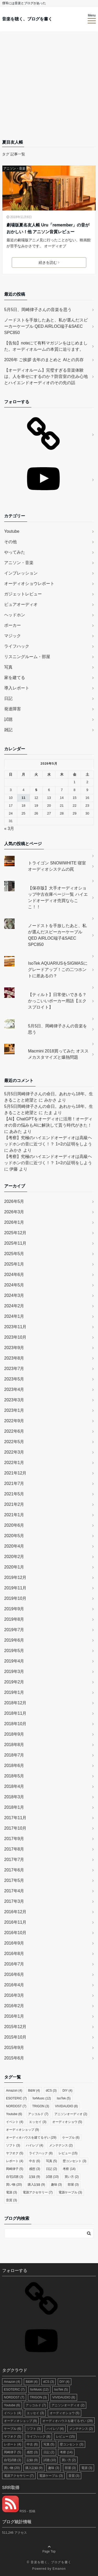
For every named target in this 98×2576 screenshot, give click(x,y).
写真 (8, 667)
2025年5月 (14, 1253)
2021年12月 (15, 1473)
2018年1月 (14, 1807)
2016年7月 (14, 1964)
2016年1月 (14, 2016)
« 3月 (9, 828)
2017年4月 (14, 1891)
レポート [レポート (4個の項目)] (14, 2161)
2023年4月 (14, 1389)
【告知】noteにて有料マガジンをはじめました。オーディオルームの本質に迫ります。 (46, 346)
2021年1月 (14, 1515)
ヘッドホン (14, 615)
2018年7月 (14, 1755)
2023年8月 (14, 1358)
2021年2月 (14, 1504)
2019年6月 (14, 1640)
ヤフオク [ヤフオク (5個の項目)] (14, 2153)
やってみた (14, 552)
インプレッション (21, 573)
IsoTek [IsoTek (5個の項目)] (64, 2098)
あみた (15, 1131)
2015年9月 (14, 2047)
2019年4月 (14, 1661)
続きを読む (49, 262)
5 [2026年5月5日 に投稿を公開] (36, 790)
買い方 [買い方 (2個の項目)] (72, 2177)
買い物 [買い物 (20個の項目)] (14, 2184)
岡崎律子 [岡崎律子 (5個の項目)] (14, 2169)
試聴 (8, 719)
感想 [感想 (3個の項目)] (34, 2169)
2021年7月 (14, 1483)
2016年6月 (14, 1974)
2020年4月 (14, 1546)
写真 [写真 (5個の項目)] (51, 2161)
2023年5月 (14, 1379)
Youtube (11, 531)
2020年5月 (14, 1535)
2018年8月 (14, 1744)
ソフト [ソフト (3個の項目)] (13, 2145)
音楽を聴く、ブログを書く (27, 19)
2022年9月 (14, 1421)
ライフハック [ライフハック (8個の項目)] (41, 2153)
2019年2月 (14, 1682)
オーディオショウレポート (29, 583)
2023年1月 (14, 1410)
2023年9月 (14, 1347)
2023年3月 (14, 1400)
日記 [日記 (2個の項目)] (51, 2169)
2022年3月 (14, 1452)
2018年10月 (15, 1724)
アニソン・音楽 (14, 168)
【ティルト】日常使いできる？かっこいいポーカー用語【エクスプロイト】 (57, 1000)
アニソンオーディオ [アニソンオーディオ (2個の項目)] (70, 2114)
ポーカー (12, 625)
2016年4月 (14, 1985)
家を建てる (14, 677)
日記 (8, 698)
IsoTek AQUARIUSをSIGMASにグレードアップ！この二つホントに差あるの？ (58, 969)
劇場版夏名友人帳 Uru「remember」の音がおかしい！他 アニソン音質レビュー (48, 228)
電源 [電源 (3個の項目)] (11, 2192)
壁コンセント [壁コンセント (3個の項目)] (74, 2161)
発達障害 (12, 709)
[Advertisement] (49, 87)
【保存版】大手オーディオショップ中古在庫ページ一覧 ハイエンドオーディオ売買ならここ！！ (58, 897)
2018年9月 (14, 1734)
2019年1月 (14, 1692)
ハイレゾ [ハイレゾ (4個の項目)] (34, 2145)
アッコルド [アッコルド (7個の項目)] (38, 2114)
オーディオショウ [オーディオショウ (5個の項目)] (67, 2122)
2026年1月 (14, 1222)
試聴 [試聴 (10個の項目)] (52, 2177)
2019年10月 (15, 1598)
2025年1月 (14, 1264)
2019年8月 (14, 1619)
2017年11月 (15, 1818)
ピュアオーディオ (21, 604)
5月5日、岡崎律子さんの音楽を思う (38, 309)
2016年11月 (15, 1922)
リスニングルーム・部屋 (27, 656)
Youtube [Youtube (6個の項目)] (14, 2114)
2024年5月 (14, 1285)
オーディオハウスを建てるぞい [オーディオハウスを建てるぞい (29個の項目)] (31, 2137)
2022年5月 (14, 1441)
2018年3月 (14, 1797)
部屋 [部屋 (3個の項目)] (73, 2184)
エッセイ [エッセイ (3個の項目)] (37, 2122)
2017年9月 (14, 1838)
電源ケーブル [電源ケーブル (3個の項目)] (70, 2192)
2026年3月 (14, 1212)
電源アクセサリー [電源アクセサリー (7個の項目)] (38, 2192)
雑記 (8, 730)
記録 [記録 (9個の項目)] (34, 2177)
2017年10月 (15, 1828)
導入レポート (16, 688)
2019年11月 (15, 1588)
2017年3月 (14, 1901)
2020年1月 (14, 1567)
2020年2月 (14, 1556)
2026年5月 (14, 1201)
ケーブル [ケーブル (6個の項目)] (70, 2137)
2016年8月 (14, 1953)
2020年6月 (14, 1525)
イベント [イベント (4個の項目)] (14, 2122)
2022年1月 (14, 1462)
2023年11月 (15, 1327)
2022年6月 (14, 1431)
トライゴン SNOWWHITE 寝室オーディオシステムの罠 (57, 866)
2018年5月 (14, 1776)
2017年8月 (14, 1849)
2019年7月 (14, 1629)
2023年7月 (14, 1368)
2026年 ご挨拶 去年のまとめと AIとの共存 (44, 360)
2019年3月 (14, 1671)
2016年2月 (14, 2006)
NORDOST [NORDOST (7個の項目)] (16, 2106)
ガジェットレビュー (23, 594)
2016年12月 (15, 1912)
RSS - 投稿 (18, 2511)
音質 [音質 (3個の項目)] (11, 2200)
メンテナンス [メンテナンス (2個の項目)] (61, 2145)
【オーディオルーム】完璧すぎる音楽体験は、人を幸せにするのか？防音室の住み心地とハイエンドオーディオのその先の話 (46, 376)
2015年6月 (14, 2058)
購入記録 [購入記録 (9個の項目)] (36, 2184)
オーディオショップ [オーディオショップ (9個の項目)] (22, 2130)
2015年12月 (15, 2026)
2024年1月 (14, 1316)
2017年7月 (14, 1859)
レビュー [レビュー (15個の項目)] (68, 2153)
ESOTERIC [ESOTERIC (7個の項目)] (16, 2098)
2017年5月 (14, 1880)
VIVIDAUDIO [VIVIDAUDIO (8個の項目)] (66, 2106)
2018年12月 (15, 1703)
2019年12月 (15, 1577)
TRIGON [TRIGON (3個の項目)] (40, 2106)
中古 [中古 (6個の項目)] (34, 2161)
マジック (12, 636)
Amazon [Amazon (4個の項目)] (14, 2090)
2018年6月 (14, 1765)
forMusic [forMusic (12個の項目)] (42, 2098)
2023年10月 (15, 1337)
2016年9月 (14, 1943)
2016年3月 (14, 1995)
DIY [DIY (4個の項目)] (67, 2090)
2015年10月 (15, 2037)
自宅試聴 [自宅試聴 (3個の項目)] (14, 2177)
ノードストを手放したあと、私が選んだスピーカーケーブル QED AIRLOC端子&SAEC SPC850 (46, 326)
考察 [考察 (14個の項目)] (69, 2169)
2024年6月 (14, 1274)
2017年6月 (14, 1870)
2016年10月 (15, 1932)
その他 (10, 542)
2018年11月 (15, 1713)
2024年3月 (14, 1295)
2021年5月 (14, 1494)
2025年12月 (15, 1233)
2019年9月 (14, 1609)
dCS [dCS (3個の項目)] (51, 2090)
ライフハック (16, 646)
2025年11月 (15, 1243)
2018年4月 (14, 1786)
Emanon (59, 2569)
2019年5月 (14, 1650)
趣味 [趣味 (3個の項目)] (56, 2184)
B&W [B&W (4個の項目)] (34, 2090)
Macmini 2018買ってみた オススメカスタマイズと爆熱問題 (58, 1054)
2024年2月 (14, 1306)
